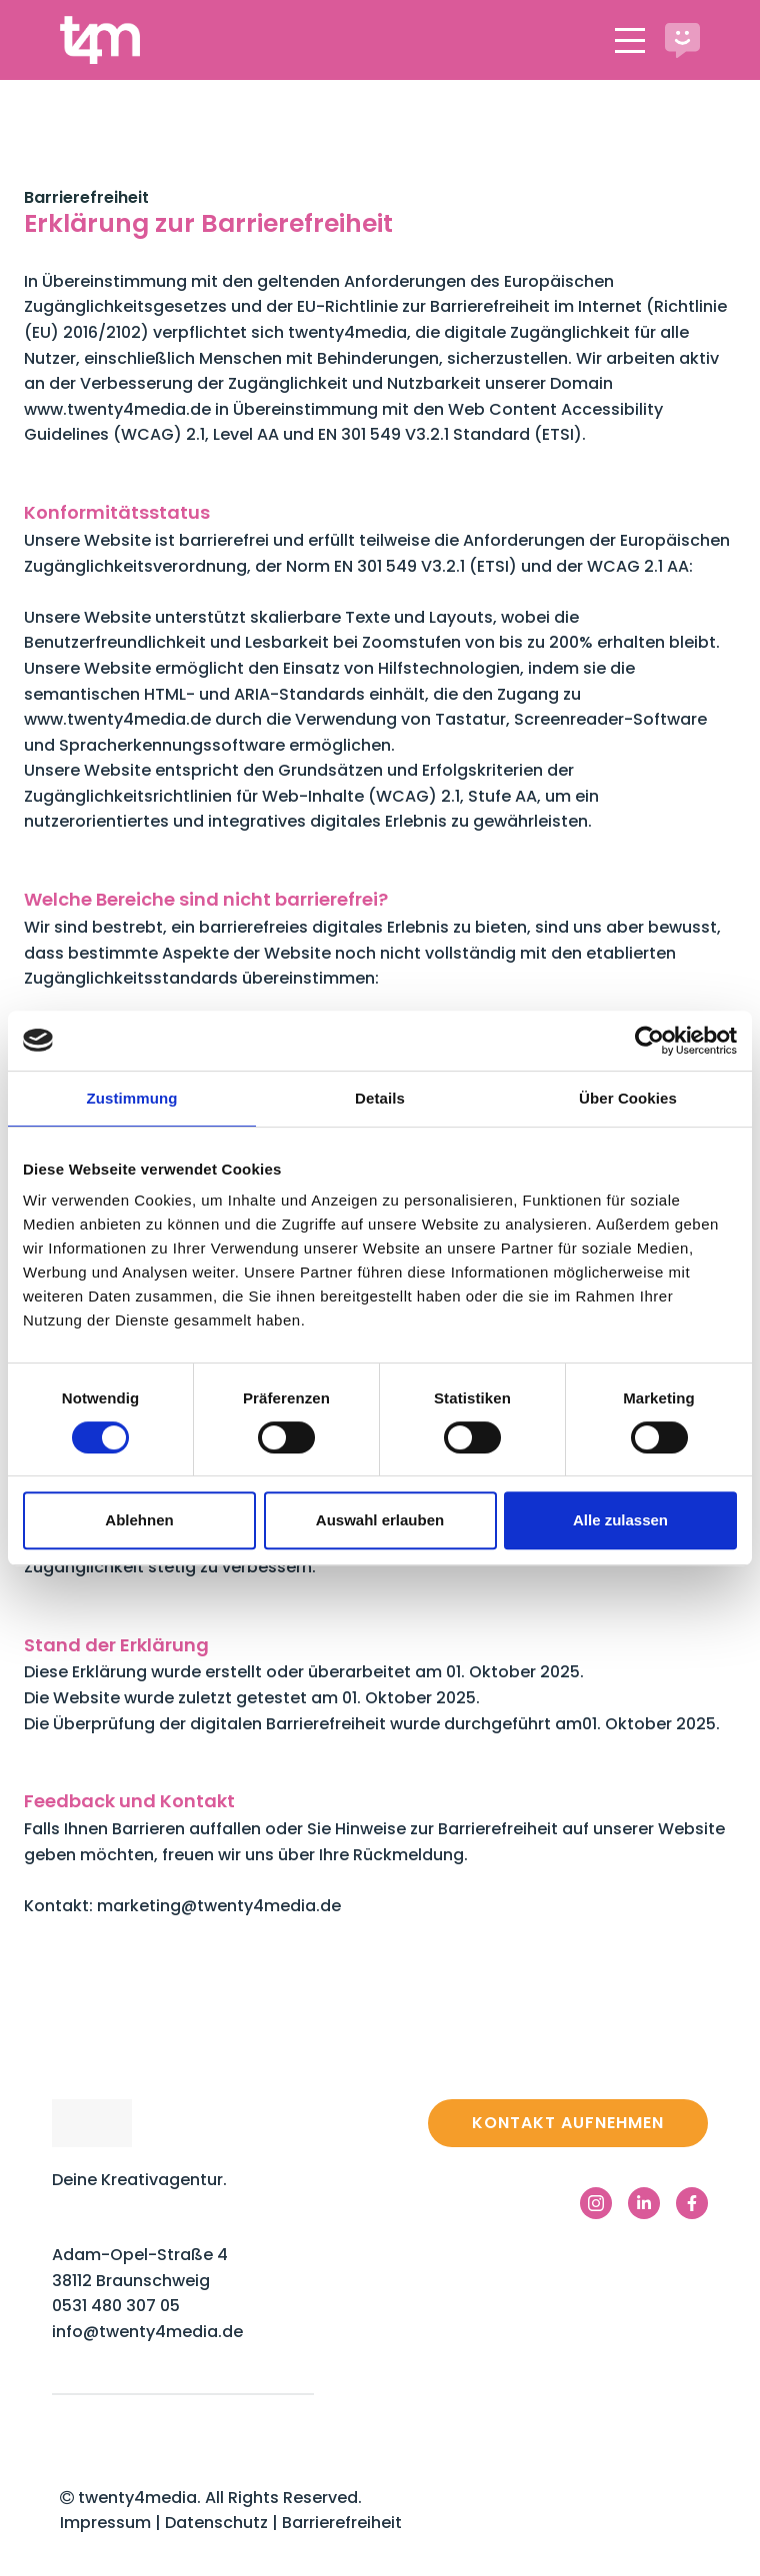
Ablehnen (139, 1519)
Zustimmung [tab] (132, 1098)
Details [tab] (380, 1098)
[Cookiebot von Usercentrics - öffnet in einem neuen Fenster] (649, 1041)
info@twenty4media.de (147, 2331)
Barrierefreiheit (342, 2522)
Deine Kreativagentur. (139, 2179)
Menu (630, 29)
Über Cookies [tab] (628, 1098)
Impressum (105, 2522)
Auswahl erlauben (380, 1519)
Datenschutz (218, 2522)
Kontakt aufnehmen (568, 2122)
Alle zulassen (620, 1519)
